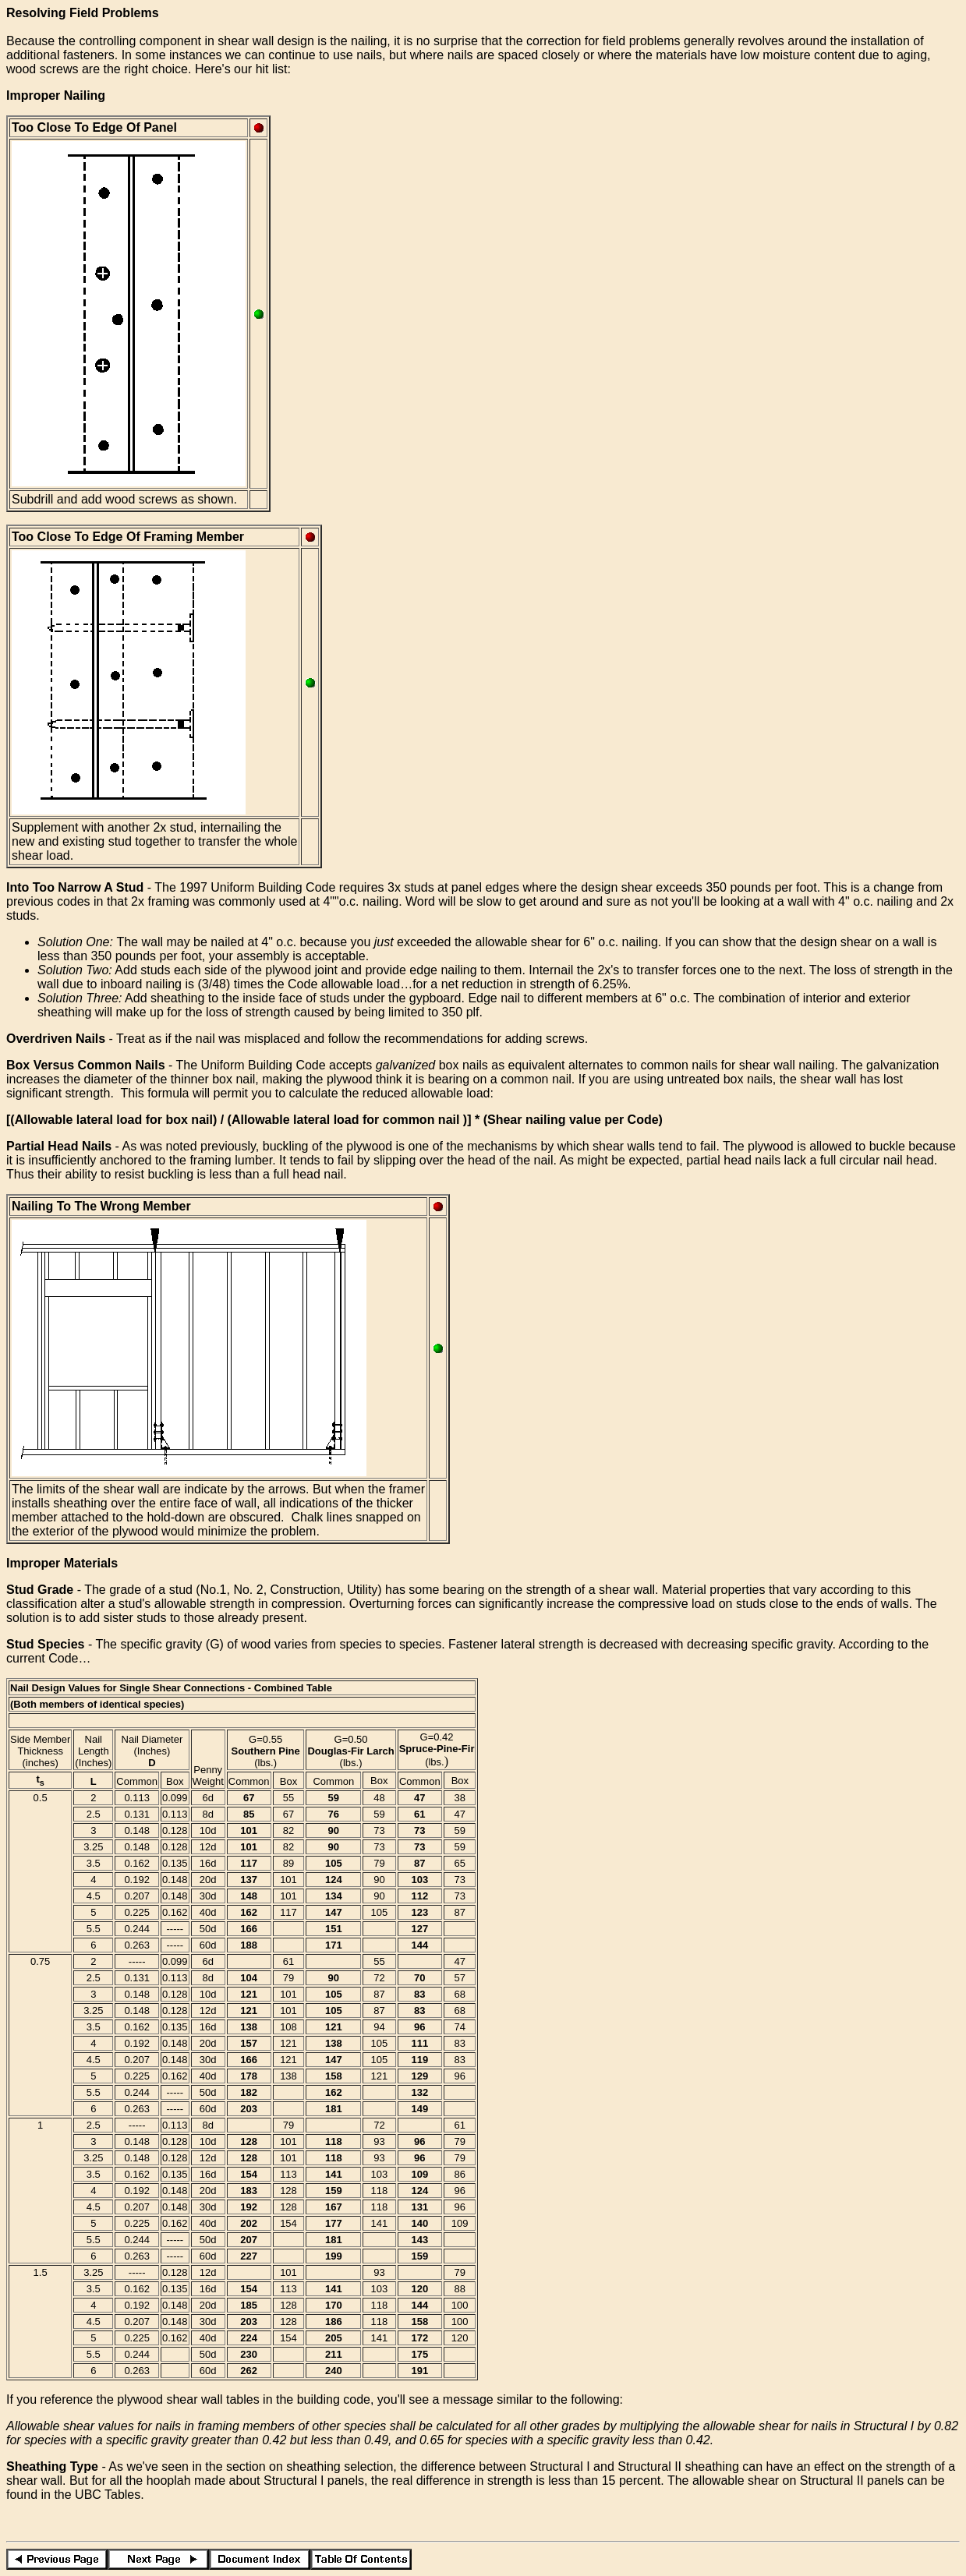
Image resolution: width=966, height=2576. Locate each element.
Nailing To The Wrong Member (101, 1206)
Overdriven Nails (55, 1038)
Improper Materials (62, 1563)
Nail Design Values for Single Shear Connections (127, 1688)
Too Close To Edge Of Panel (94, 127)
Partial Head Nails (58, 1146)
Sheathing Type (52, 2466)
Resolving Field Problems (82, 12)
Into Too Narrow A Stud (74, 887)
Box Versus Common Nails (85, 1065)
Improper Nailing (55, 95)
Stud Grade (39, 1589)
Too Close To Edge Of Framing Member (128, 536)
